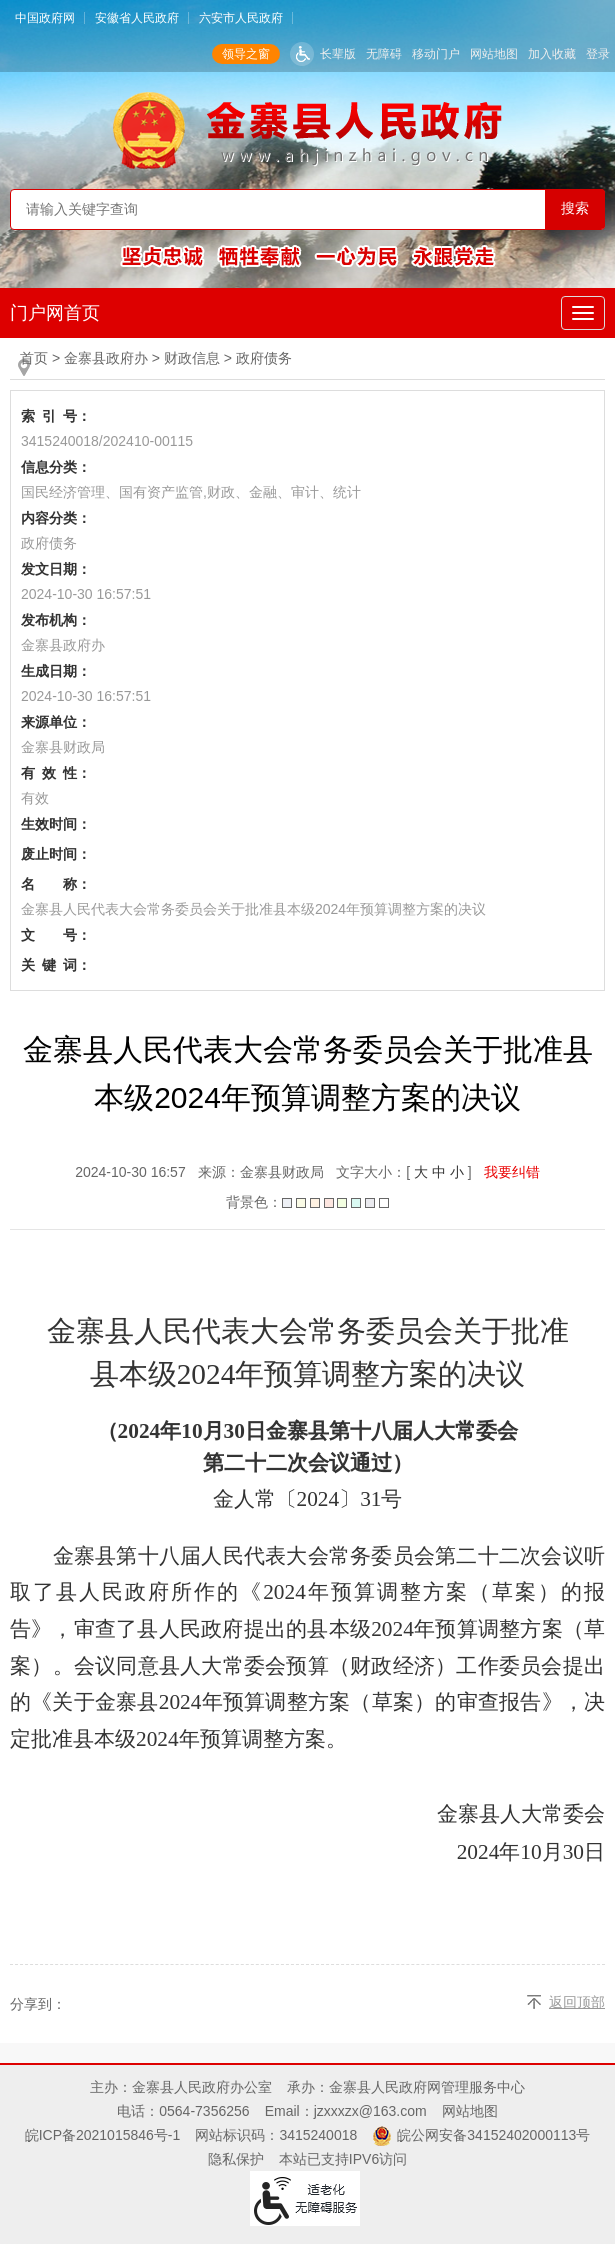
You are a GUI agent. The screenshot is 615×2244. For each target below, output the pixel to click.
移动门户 (436, 54)
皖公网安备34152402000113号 (493, 2135)
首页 (34, 358)
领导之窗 (246, 54)
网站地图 (494, 54)
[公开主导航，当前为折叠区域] (583, 313)
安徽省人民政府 (137, 18)
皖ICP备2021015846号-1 (103, 2135)
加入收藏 (552, 54)
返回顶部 (577, 2002)
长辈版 (338, 54)
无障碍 (384, 54)
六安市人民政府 (241, 18)
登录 (598, 54)
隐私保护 (236, 2159)
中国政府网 (45, 18)
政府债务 (264, 358)
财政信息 (192, 358)
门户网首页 (55, 313)
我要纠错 (512, 1172)
